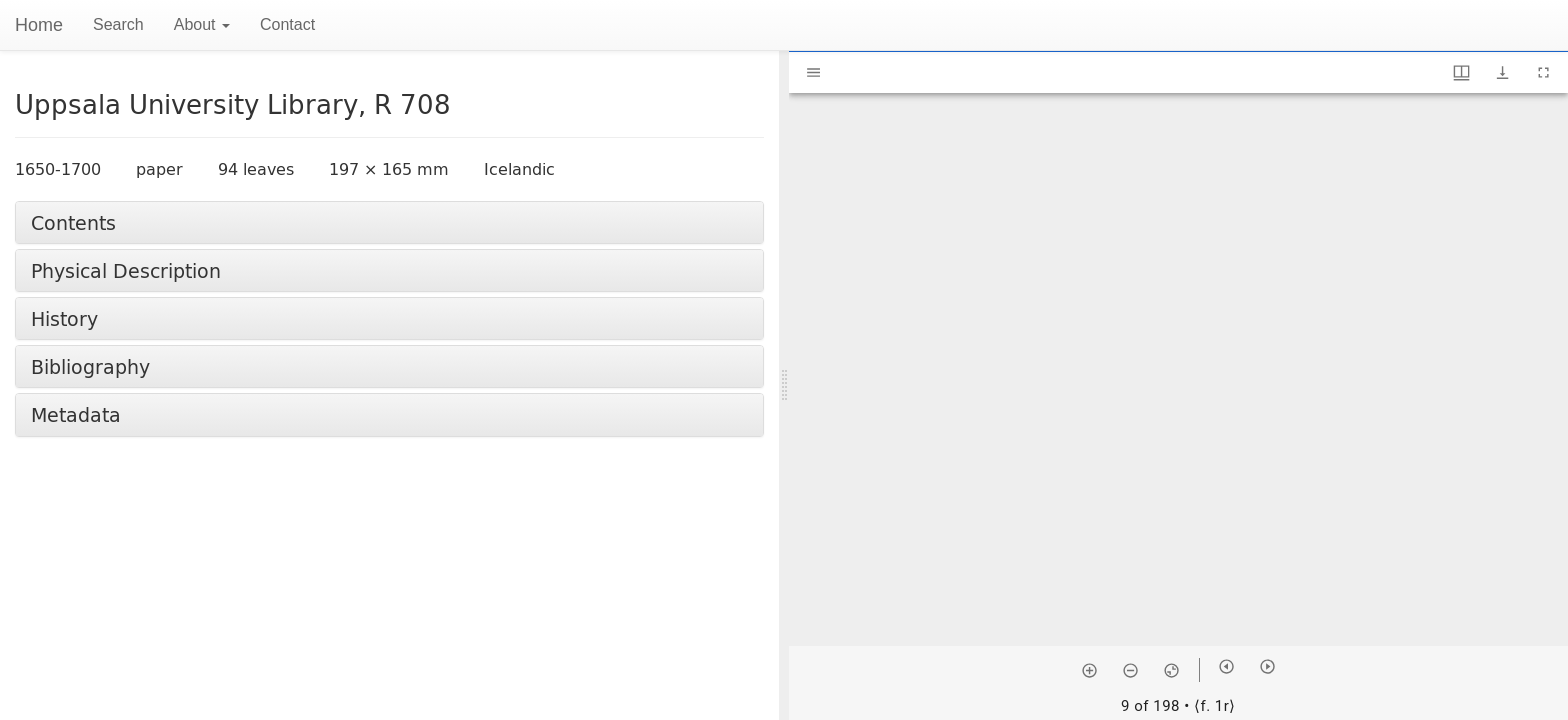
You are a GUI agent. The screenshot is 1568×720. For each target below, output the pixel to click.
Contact (287, 24)
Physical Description (126, 270)
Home (39, 25)
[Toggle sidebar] (813, 72)
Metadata (76, 414)
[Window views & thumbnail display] (1461, 72)
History (64, 318)
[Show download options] (1502, 72)
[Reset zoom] (1171, 670)
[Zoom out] (1130, 670)
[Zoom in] (1089, 670)
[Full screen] (1543, 72)
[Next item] (1267, 666)
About (202, 24)
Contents (73, 222)
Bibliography (90, 366)
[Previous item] (1226, 666)
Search (118, 24)
